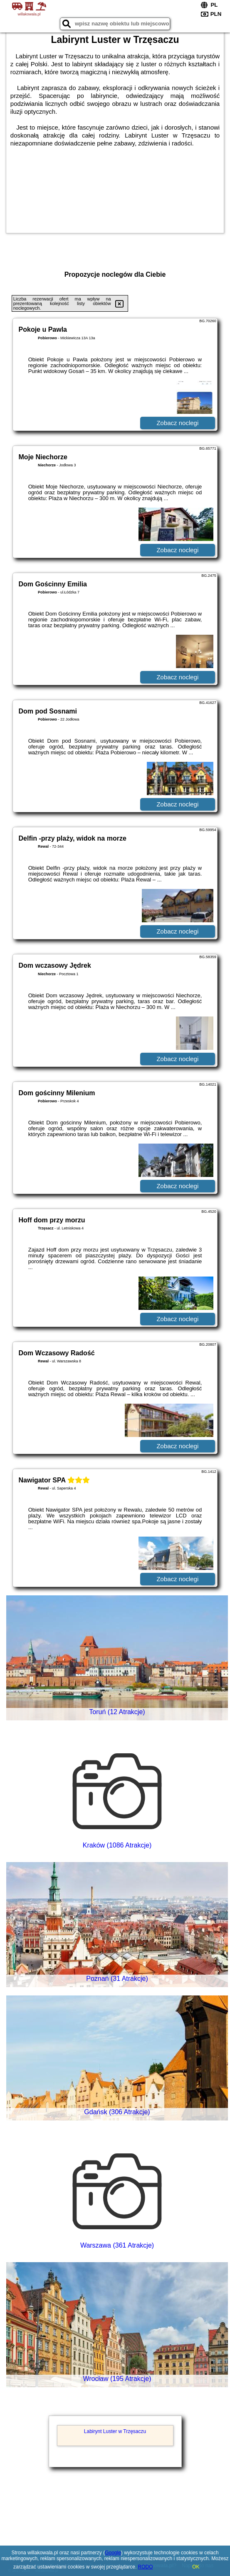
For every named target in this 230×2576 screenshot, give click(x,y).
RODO (145, 2567)
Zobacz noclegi (177, 422)
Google (113, 2553)
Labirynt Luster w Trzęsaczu (115, 2431)
